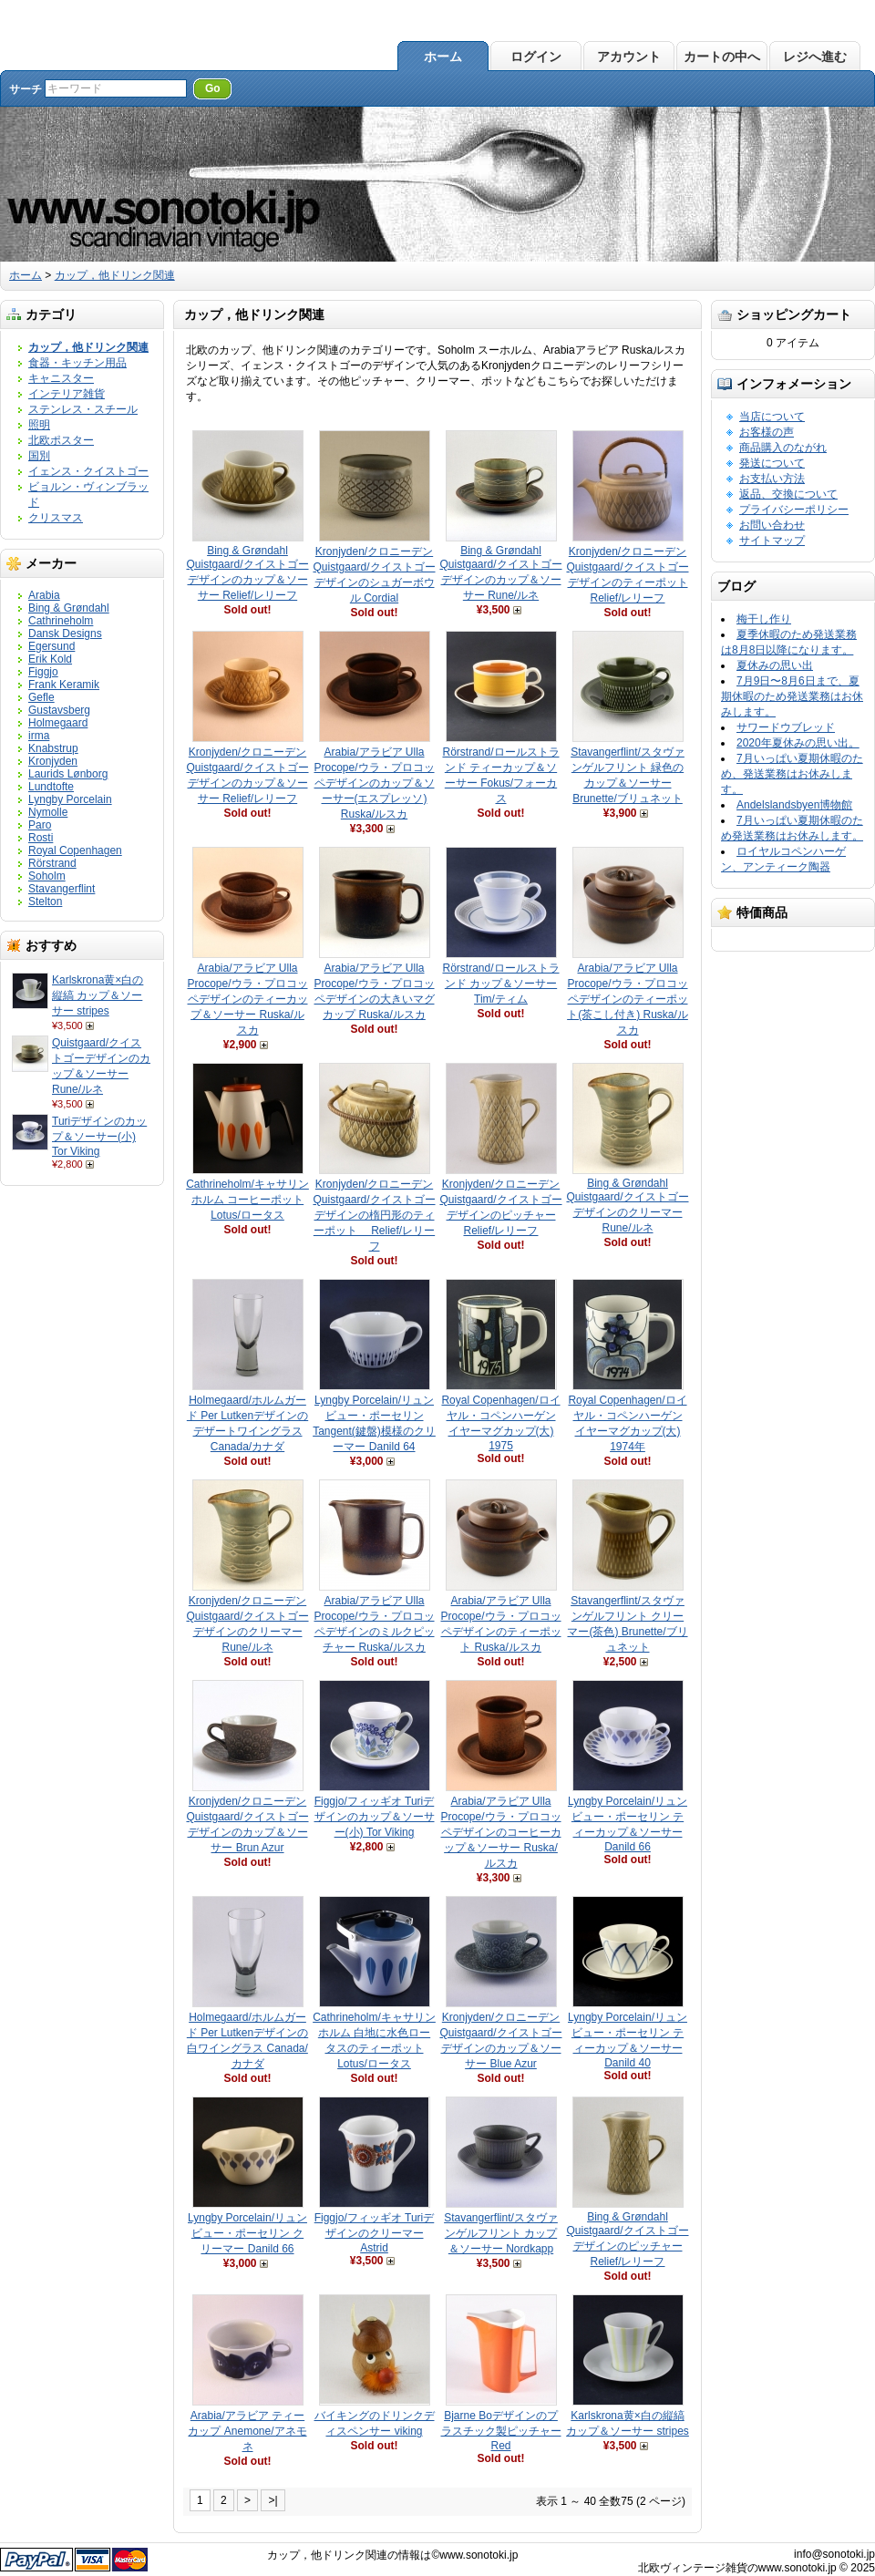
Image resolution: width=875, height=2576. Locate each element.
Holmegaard (58, 722)
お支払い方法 (772, 478)
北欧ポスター (61, 440)
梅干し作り (763, 619)
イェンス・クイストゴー (88, 471)
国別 (39, 455)
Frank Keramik (63, 684)
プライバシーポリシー (794, 509)
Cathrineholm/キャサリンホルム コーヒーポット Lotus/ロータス (247, 1199)
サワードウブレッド (785, 727)
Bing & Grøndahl (68, 608)
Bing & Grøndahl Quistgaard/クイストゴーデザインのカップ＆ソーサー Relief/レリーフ (247, 573)
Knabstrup (53, 748)
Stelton (45, 901)
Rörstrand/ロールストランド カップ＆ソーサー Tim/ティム (500, 983)
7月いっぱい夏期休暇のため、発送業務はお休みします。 (792, 774)
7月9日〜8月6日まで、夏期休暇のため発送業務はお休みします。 (792, 696)
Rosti (40, 837)
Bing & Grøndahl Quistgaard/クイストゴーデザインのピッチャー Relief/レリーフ (627, 2239)
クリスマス (55, 517)
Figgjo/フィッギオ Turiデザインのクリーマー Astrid (374, 2232)
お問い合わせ (772, 525)
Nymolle (47, 812)
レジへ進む (815, 56)
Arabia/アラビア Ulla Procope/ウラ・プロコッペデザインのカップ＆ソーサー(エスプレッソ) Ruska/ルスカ (374, 783)
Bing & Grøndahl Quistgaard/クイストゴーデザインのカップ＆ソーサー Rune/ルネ (500, 573)
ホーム (443, 56)
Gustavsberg (59, 710)
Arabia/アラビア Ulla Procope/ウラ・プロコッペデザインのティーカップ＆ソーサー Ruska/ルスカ (247, 999)
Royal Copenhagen (75, 850)
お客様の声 (766, 432)
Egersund (51, 646)
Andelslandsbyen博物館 (794, 805)
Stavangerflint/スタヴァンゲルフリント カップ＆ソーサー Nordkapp (501, 2233)
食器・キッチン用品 (77, 362)
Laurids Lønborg (68, 774)
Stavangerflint (61, 888)
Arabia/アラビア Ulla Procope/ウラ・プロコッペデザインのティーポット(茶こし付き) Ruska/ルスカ (627, 999)
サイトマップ (772, 540)
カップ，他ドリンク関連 (115, 275)
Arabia (44, 595)
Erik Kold (50, 659)
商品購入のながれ (783, 447)
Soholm (47, 876)
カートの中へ (722, 56)
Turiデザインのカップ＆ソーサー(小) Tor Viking (99, 1136)
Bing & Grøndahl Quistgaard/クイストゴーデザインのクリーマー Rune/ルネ (627, 1205)
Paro (39, 825)
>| (272, 2500)
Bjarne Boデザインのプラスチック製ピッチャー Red (501, 2430)
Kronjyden (52, 761)
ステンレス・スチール (83, 409)
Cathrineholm (60, 620)
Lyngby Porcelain (70, 799)
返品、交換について (788, 494)
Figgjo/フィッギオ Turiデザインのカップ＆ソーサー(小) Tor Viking (374, 1817)
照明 (39, 424)
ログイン (535, 56)
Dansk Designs (65, 633)
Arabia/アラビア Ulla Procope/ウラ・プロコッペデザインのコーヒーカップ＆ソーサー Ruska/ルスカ (500, 1832)
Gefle (41, 697)
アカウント (629, 56)
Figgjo (43, 671)
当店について (772, 416)
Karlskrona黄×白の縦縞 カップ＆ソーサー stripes (97, 995)
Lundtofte (51, 786)
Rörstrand (52, 863)
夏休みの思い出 (774, 665)
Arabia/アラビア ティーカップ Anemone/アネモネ (247, 2431)
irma (38, 735)
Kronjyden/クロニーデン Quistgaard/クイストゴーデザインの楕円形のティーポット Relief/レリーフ (374, 1215)
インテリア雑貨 (66, 393)
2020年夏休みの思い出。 (798, 743)
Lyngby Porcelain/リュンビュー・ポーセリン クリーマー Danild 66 (247, 2233)
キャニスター (61, 378)
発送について (772, 463)
